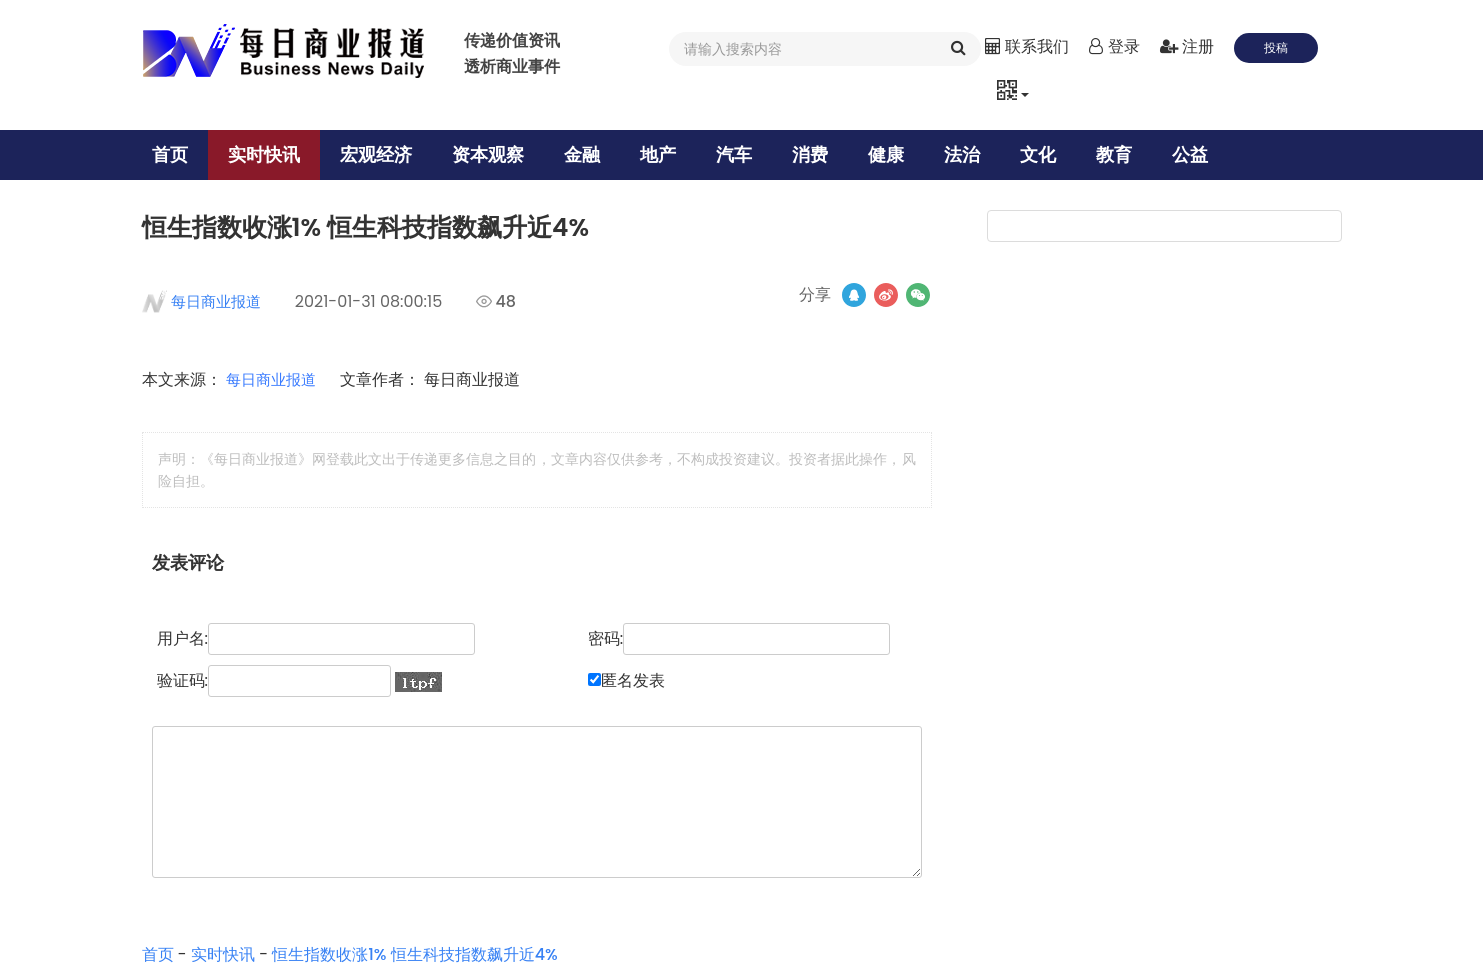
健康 (896, 154)
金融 (592, 154)
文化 (1048, 154)
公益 (1200, 154)
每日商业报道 (219, 305)
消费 (820, 154)
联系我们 (1027, 46)
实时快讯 (274, 154)
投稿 (1276, 47)
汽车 (744, 154)
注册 (1187, 46)
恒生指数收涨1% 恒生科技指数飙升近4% (415, 958)
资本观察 (498, 154)
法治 (972, 154)
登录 (1114, 46)
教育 (1124, 154)
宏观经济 (386, 154)
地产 (668, 154)
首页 (180, 154)
